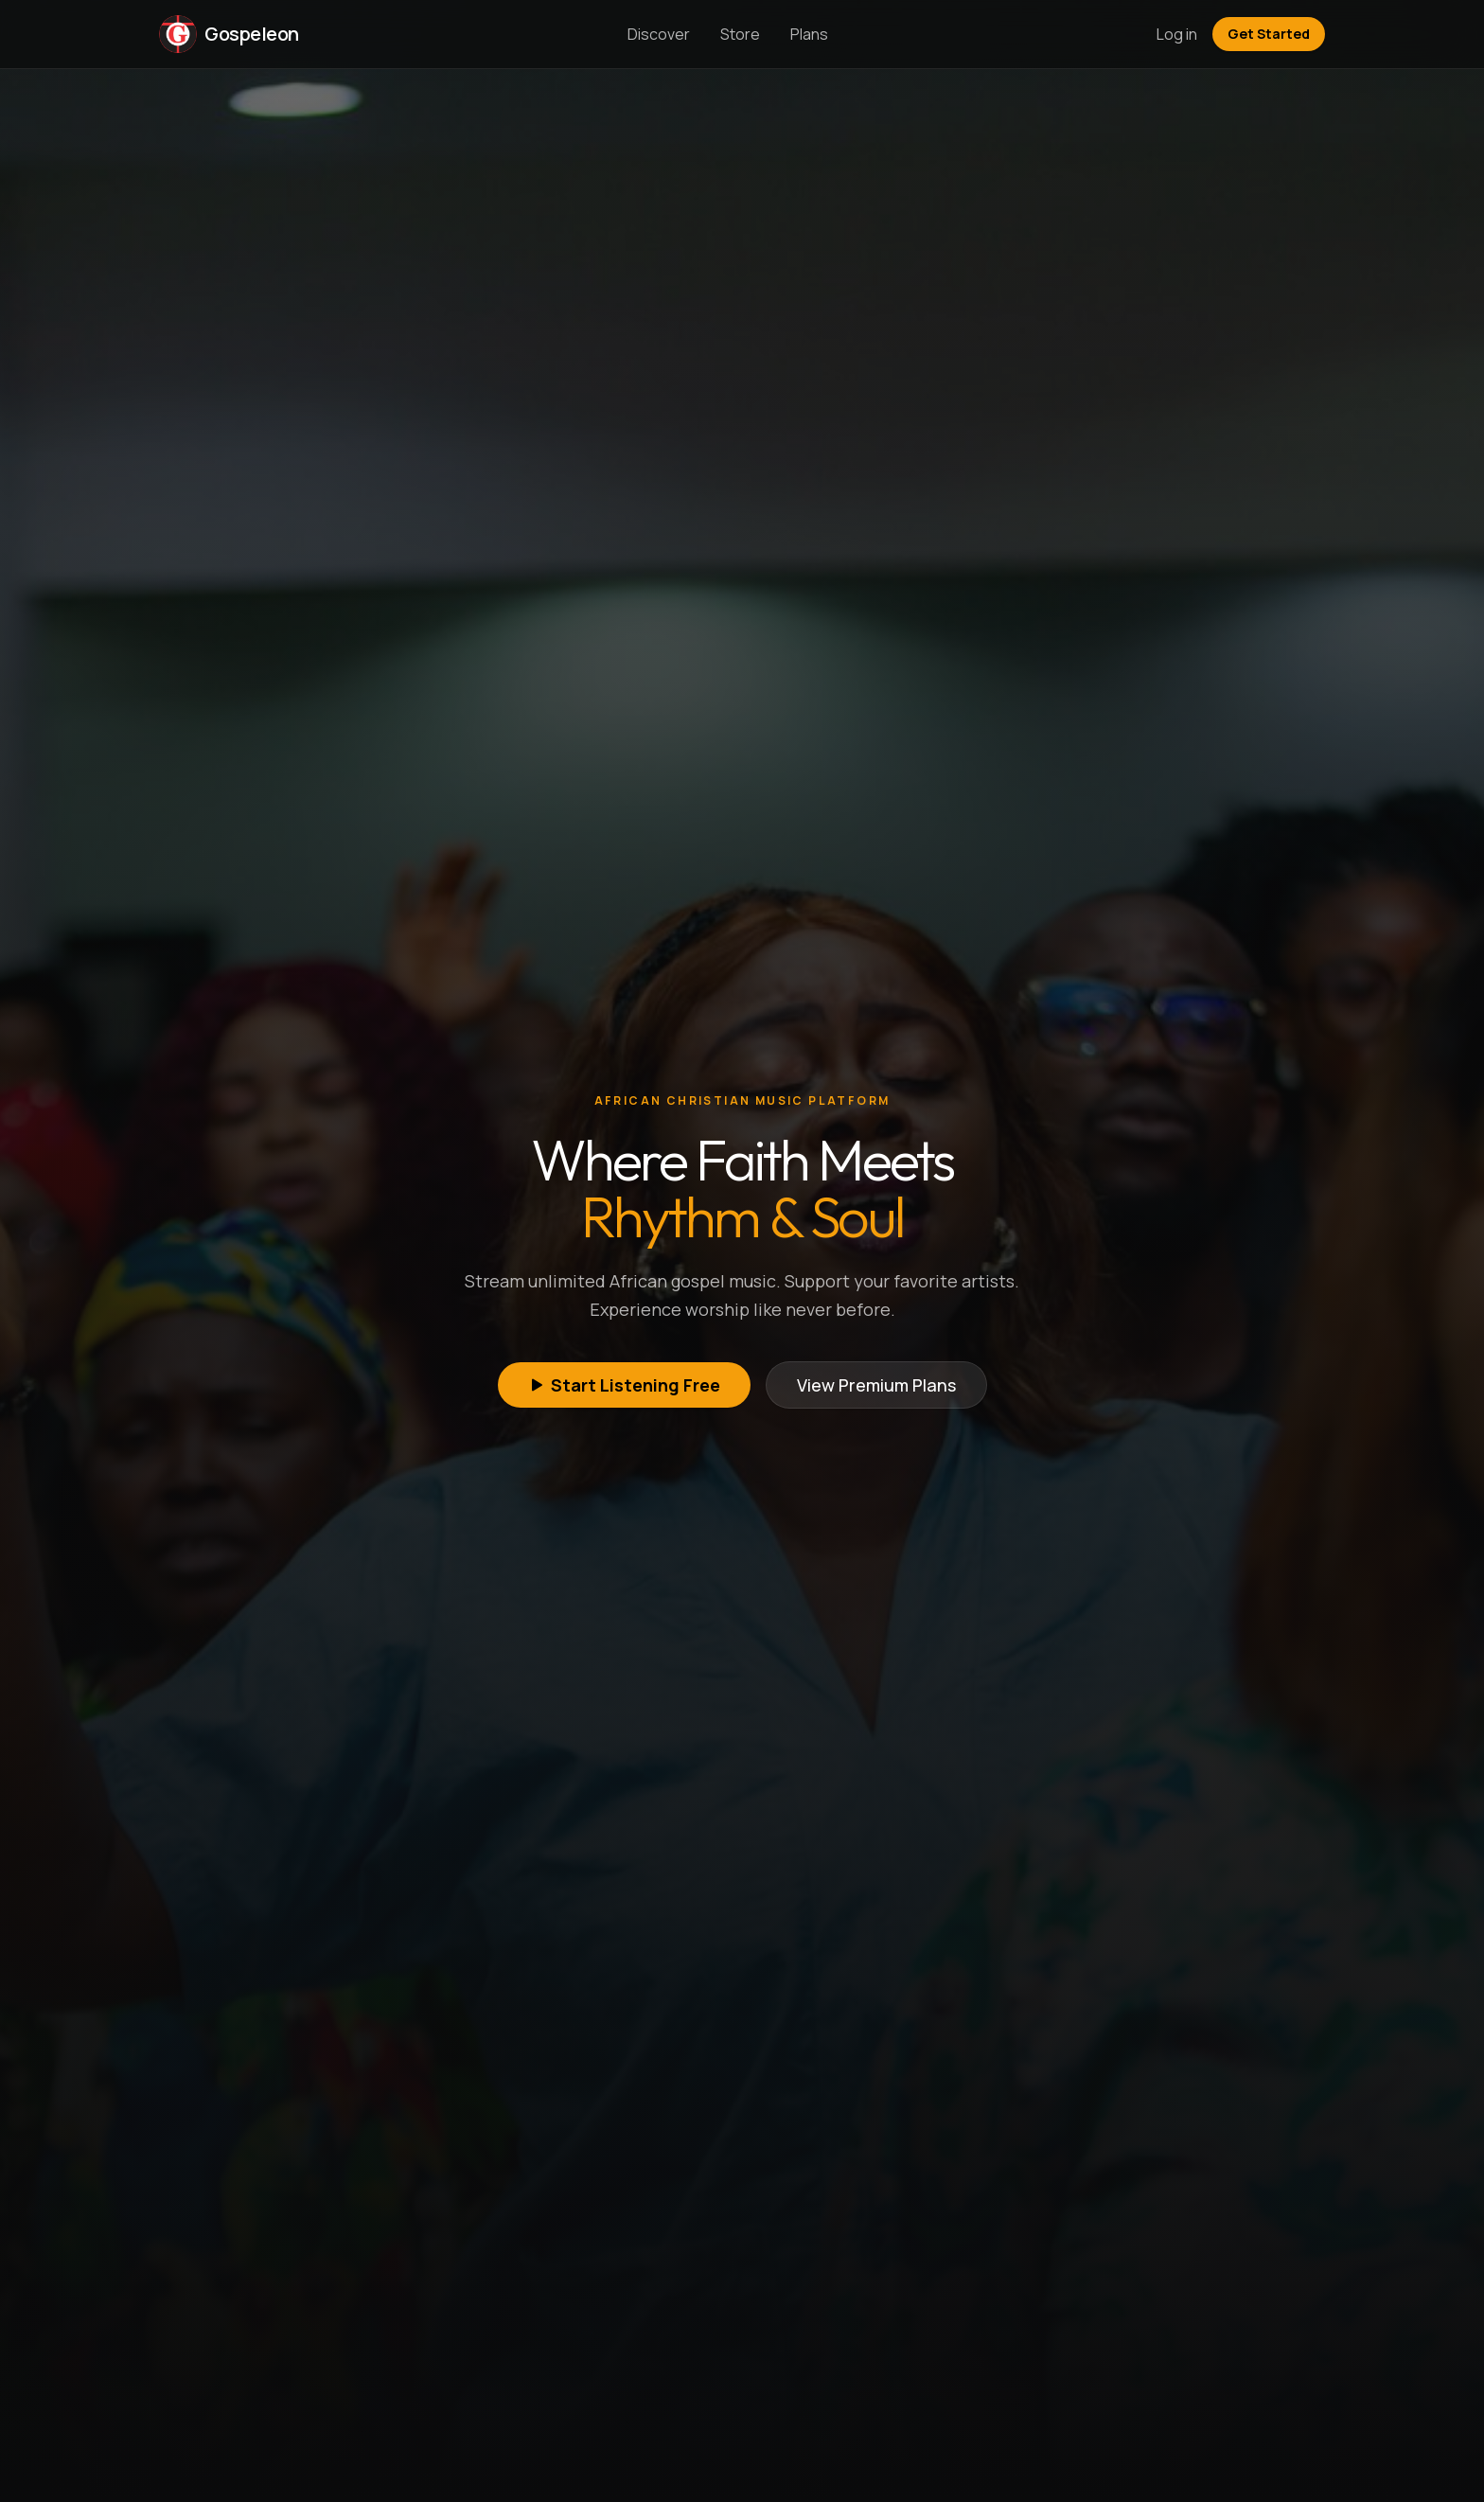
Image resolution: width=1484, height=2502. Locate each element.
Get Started (1269, 34)
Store (740, 34)
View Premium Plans (876, 1385)
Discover (658, 34)
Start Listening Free (624, 1385)
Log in (1177, 34)
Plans (809, 34)
